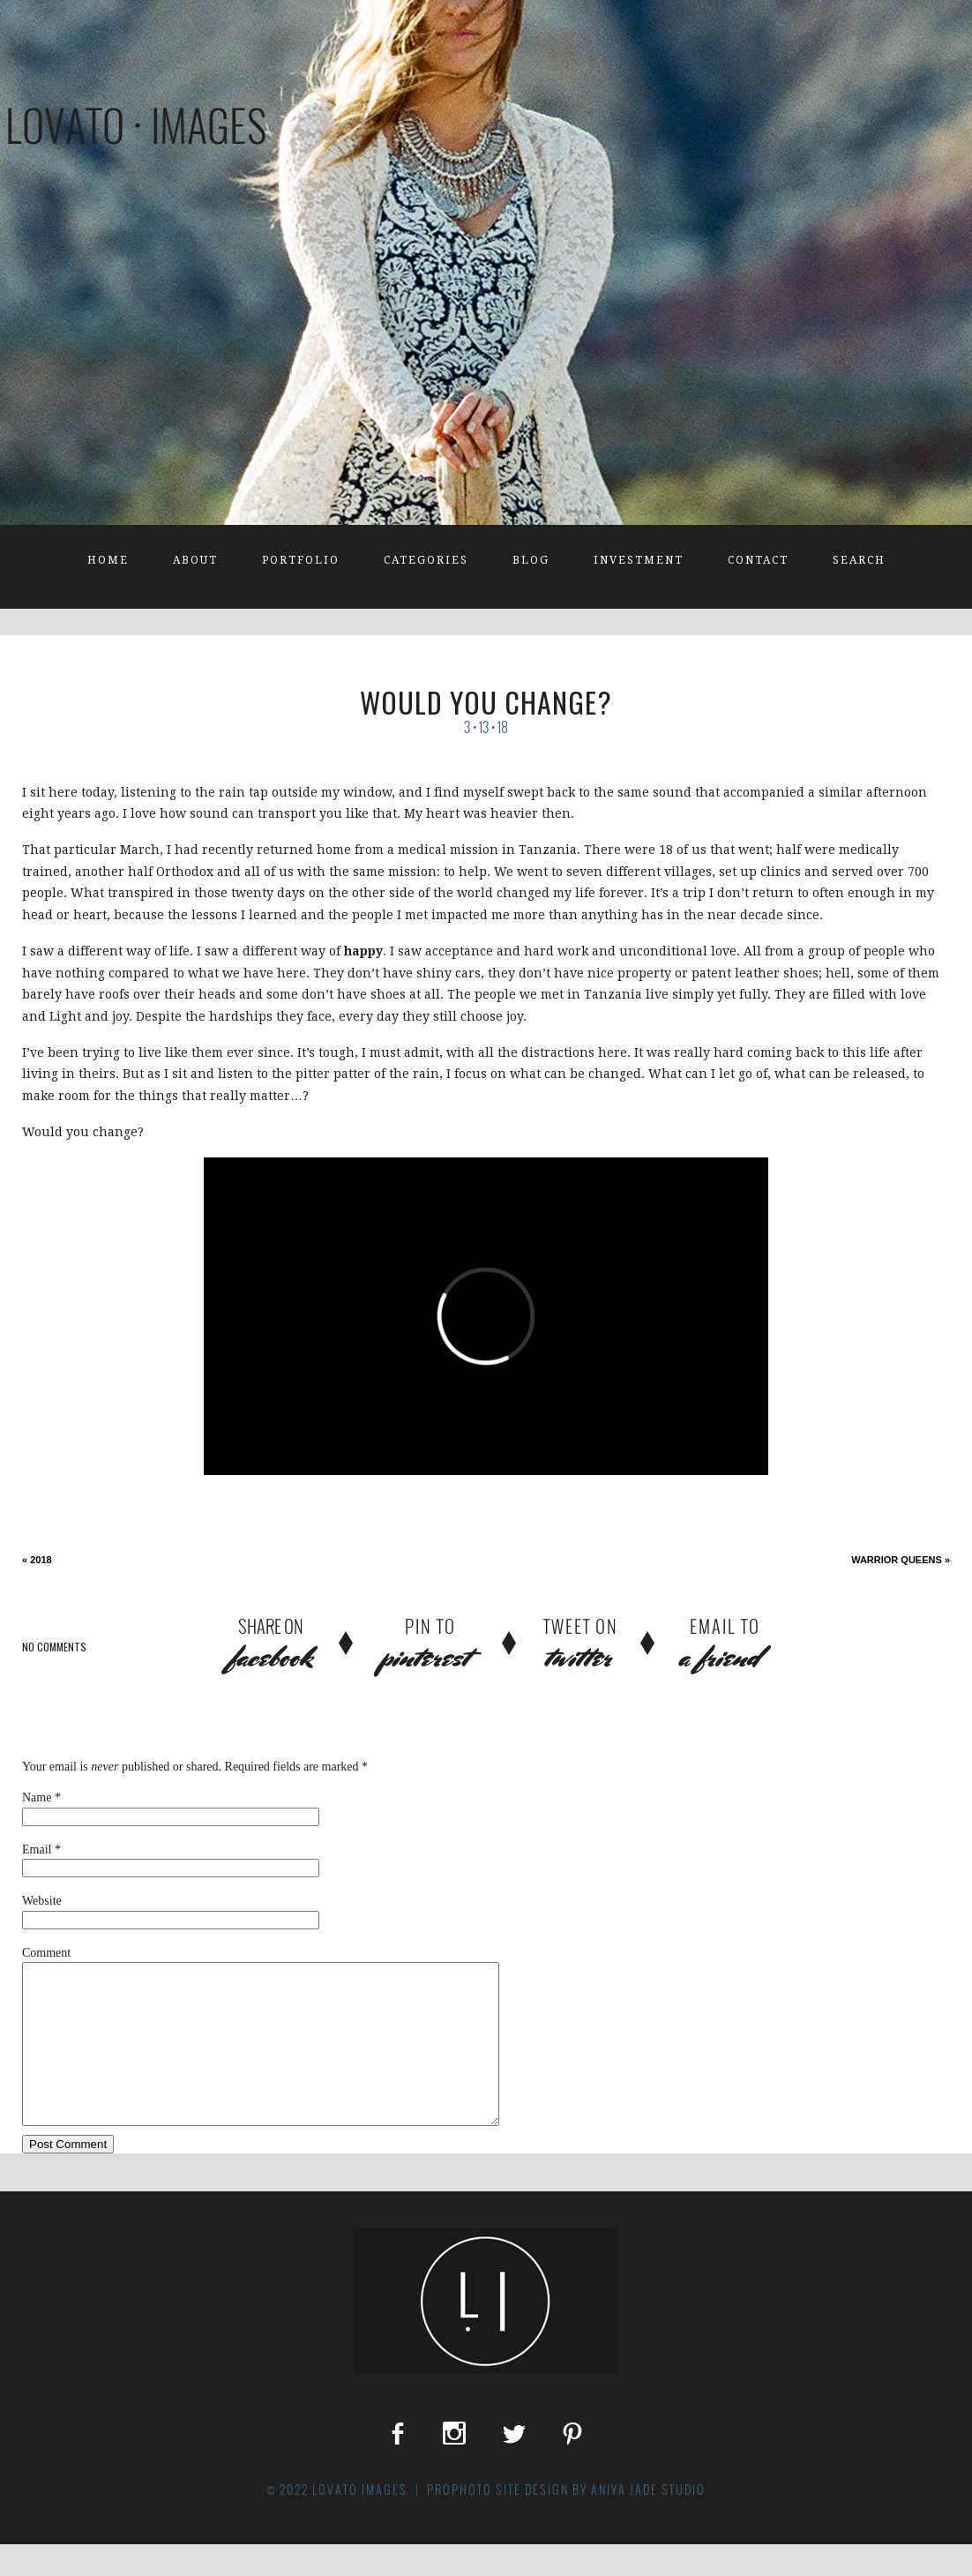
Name (36, 1797)
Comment (46, 1952)
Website (42, 1900)
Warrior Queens (900, 1559)
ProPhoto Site (474, 2521)
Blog (531, 560)
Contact (758, 560)
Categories (426, 560)
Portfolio (301, 560)
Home (108, 560)
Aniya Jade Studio (648, 2521)
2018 (37, 1559)
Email (36, 1849)
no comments (54, 1646)
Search (859, 560)
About (195, 560)
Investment (639, 560)
